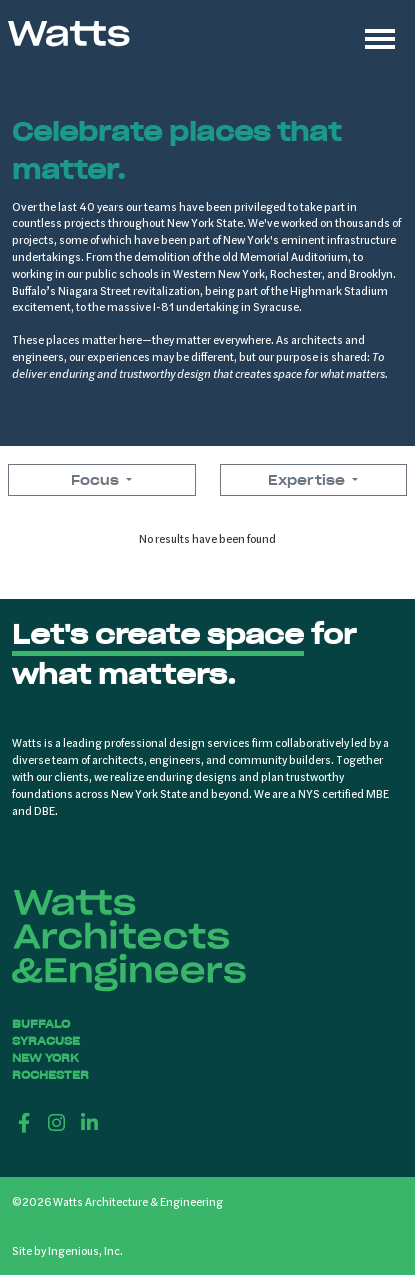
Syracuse (46, 1041)
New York (45, 1058)
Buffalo (41, 1024)
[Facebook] (24, 1122)
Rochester (50, 1075)
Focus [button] (97, 480)
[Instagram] (57, 1122)
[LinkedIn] (89, 1122)
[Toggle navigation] (380, 36)
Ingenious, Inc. (85, 1250)
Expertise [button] (308, 480)
